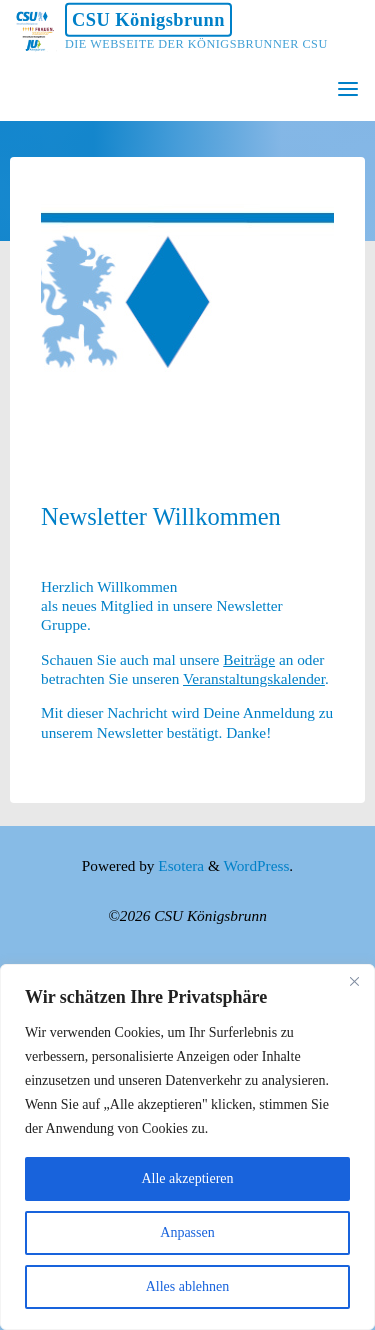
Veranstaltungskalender (254, 678)
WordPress (256, 865)
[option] (188, 313)
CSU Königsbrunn (148, 20)
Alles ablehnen (188, 1286)
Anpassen (187, 1232)
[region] (187, 1147)
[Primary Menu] (348, 90)
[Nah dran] (354, 981)
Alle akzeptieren (187, 1178)
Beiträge (249, 659)
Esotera (179, 865)
